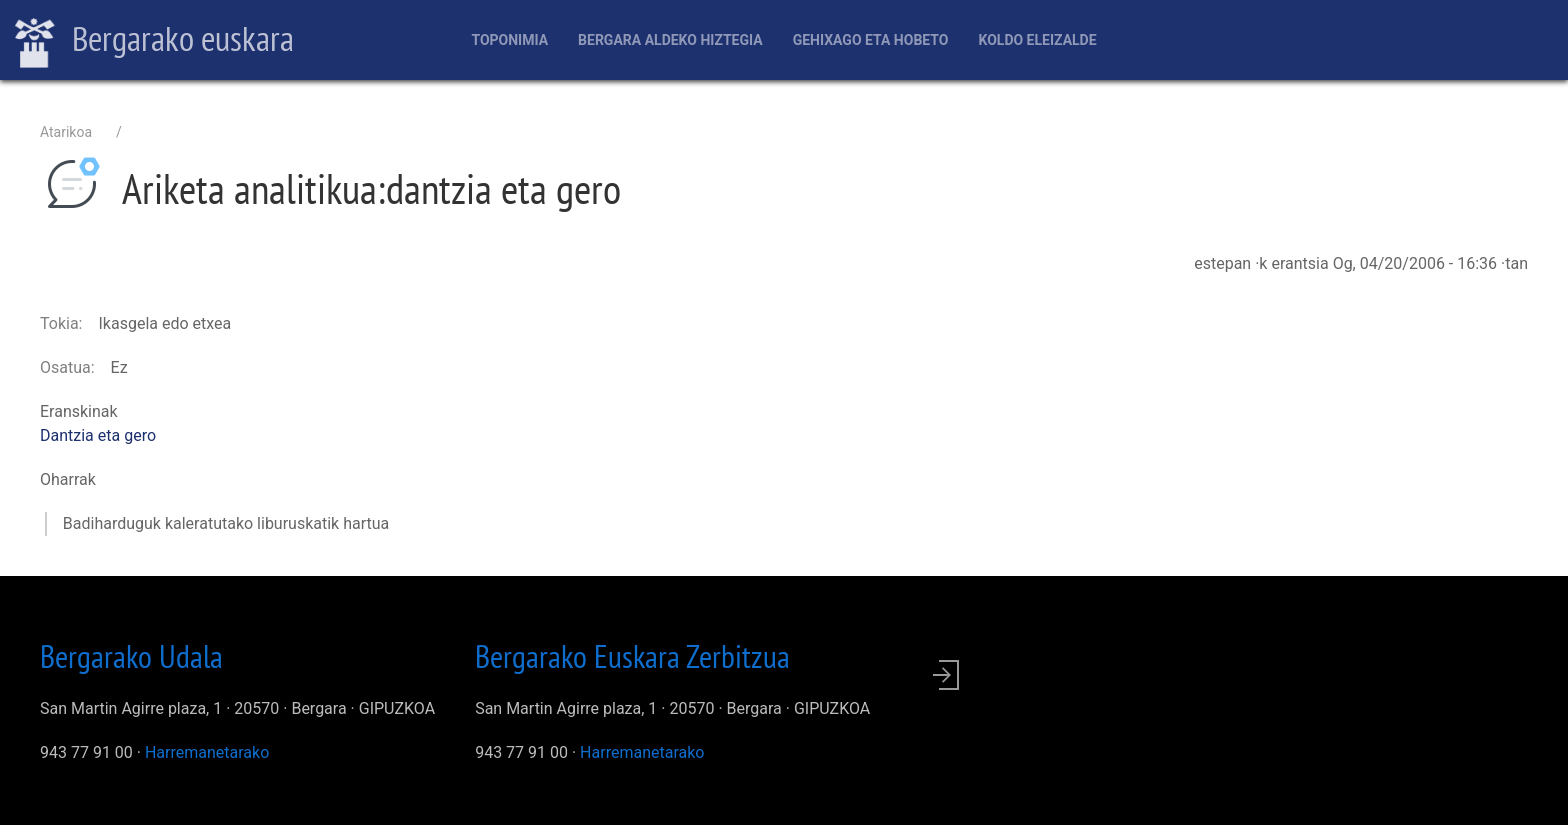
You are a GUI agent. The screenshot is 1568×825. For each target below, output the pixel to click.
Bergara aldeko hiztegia (670, 40)
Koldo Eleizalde (1037, 40)
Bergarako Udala (131, 656)
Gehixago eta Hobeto (871, 40)
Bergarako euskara (154, 41)
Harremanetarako (207, 752)
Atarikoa (66, 132)
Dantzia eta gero (98, 435)
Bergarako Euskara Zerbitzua (632, 656)
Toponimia (509, 40)
